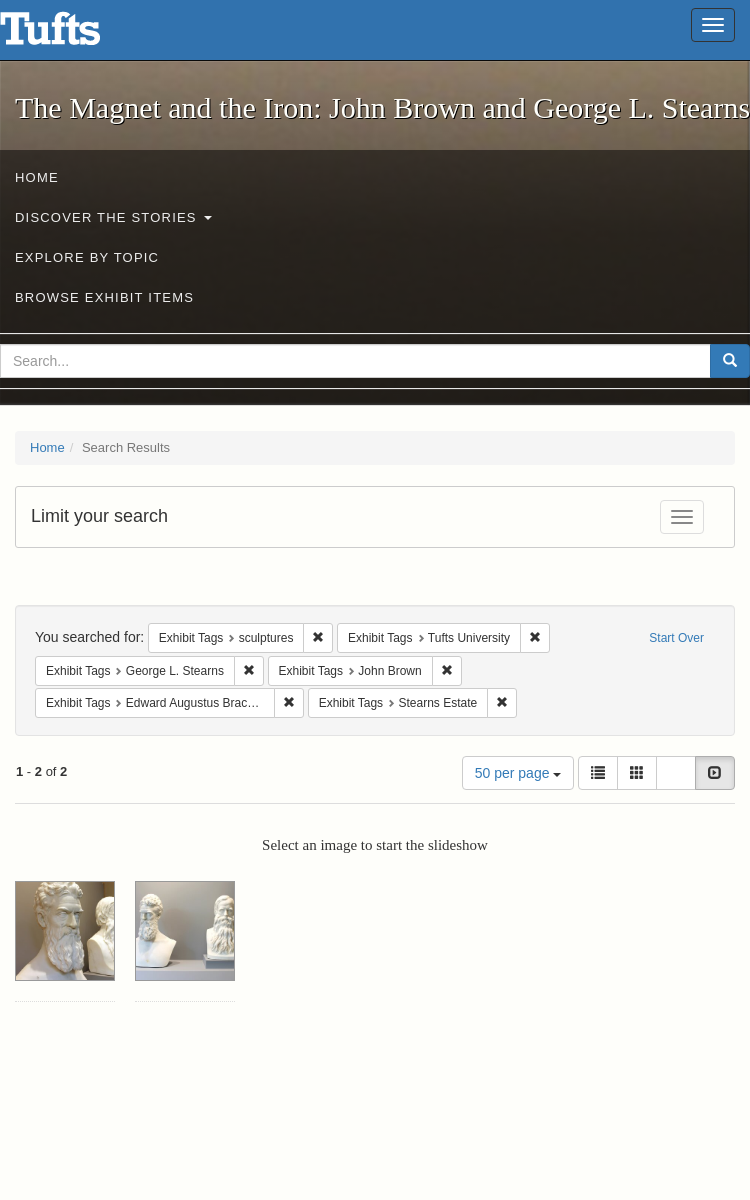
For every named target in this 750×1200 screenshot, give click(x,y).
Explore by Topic (87, 257)
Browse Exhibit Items (104, 297)
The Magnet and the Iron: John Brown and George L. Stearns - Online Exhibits (75, 35)
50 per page (518, 773)
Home (37, 177)
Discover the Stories (113, 217)
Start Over (676, 638)
